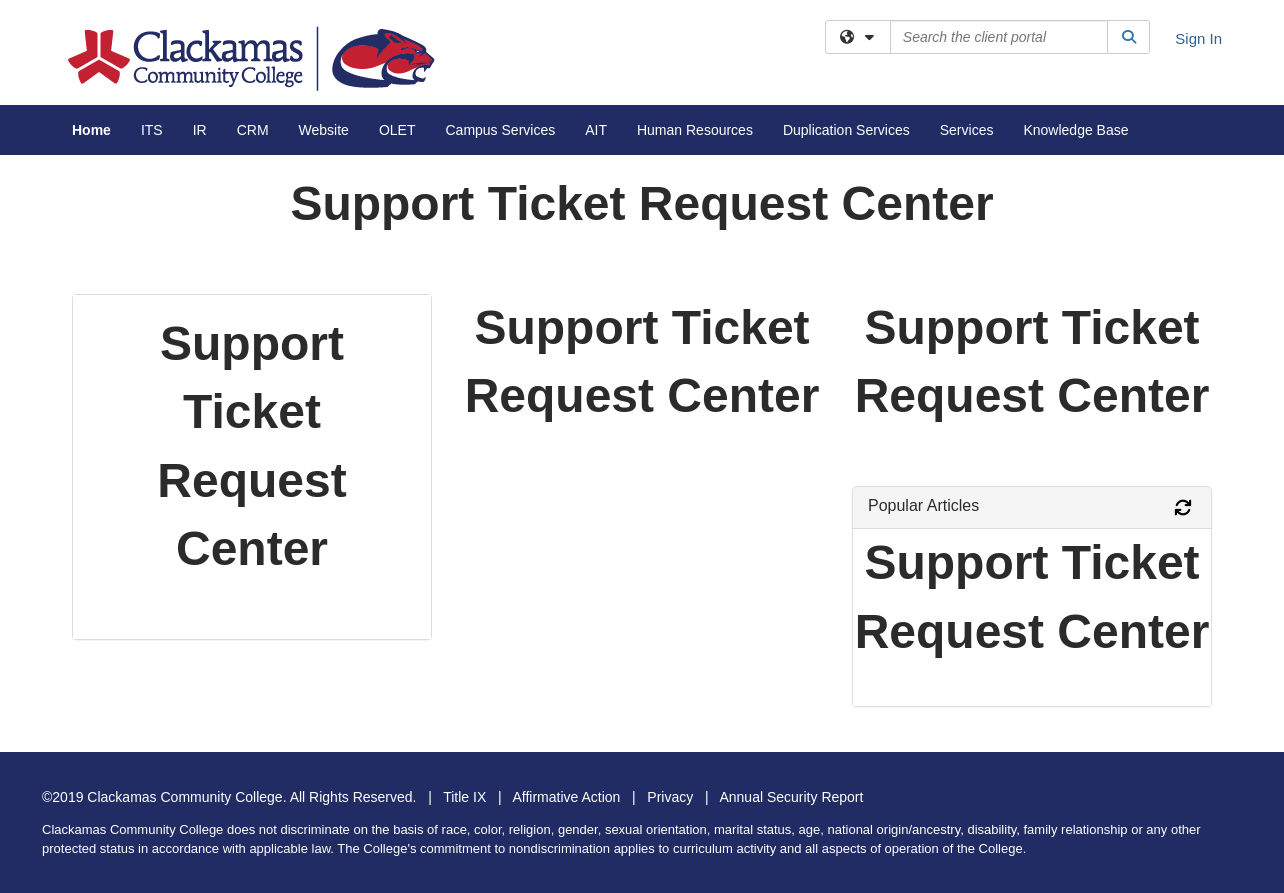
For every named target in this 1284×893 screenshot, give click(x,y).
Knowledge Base (1075, 130)
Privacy (670, 797)
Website (324, 130)
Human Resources (695, 130)
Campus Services (500, 130)
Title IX (464, 797)
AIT (596, 130)
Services (967, 130)
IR (200, 130)
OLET (397, 130)
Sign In (1198, 38)
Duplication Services (846, 130)
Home (91, 130)
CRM (253, 130)
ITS (152, 130)
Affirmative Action (566, 797)
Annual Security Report (791, 797)
